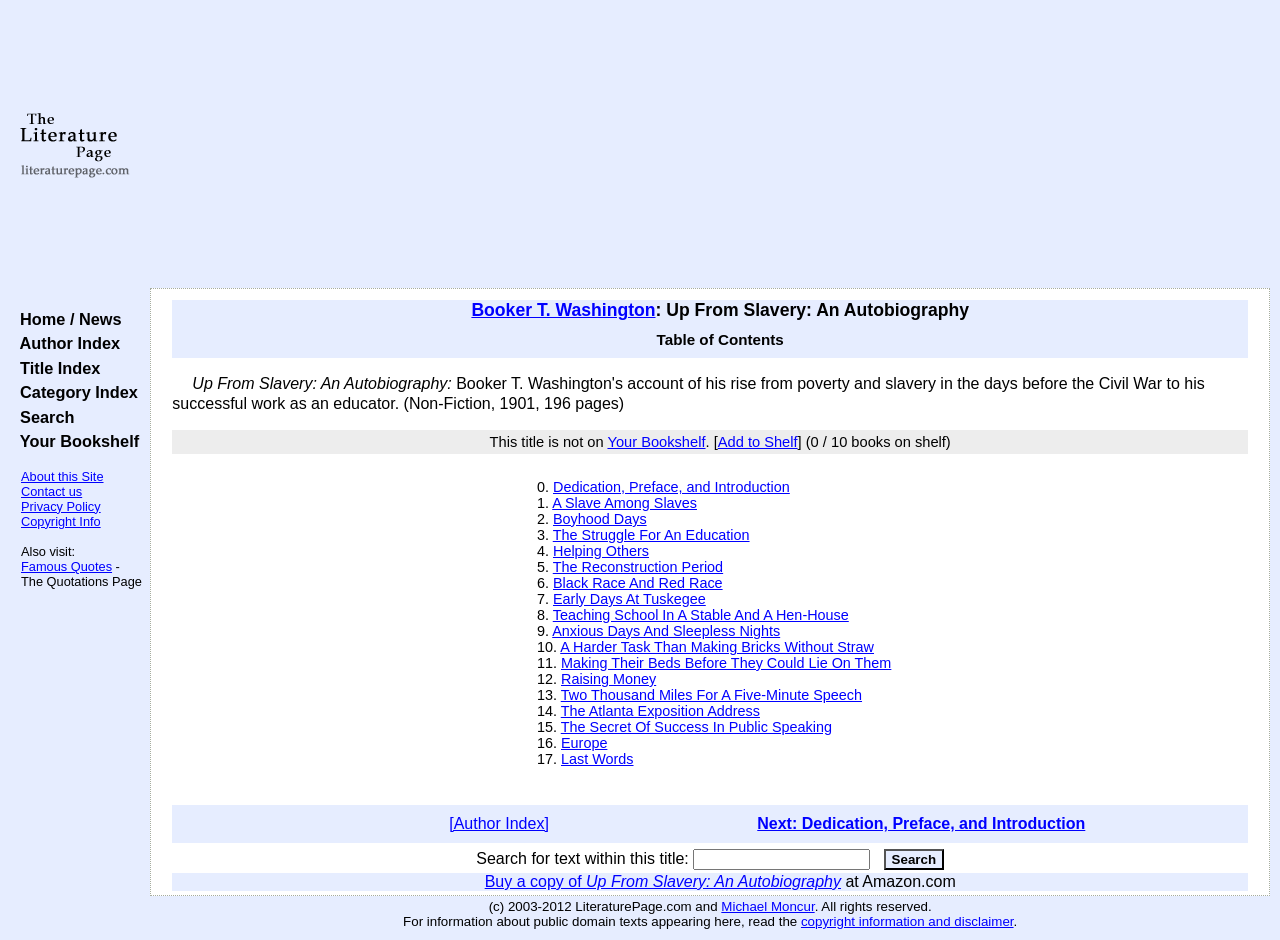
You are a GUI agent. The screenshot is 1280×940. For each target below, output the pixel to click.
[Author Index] (499, 823)
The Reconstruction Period (638, 567)
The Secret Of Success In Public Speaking (696, 727)
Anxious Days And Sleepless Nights (666, 631)
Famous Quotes (66, 566)
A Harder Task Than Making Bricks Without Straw (717, 647)
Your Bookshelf (75, 441)
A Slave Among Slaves (624, 503)
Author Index (65, 343)
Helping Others (601, 551)
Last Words (597, 759)
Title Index (55, 368)
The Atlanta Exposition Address (660, 711)
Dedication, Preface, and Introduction (671, 487)
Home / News (66, 319)
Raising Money (608, 679)
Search (42, 417)
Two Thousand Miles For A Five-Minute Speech (711, 695)
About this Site (62, 476)
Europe (584, 743)
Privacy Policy (61, 506)
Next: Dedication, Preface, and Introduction (921, 823)
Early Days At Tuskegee (629, 599)
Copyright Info (61, 521)
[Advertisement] (710, 145)
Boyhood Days (600, 519)
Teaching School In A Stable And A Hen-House (701, 615)
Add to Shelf (758, 442)
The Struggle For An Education (651, 535)
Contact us (51, 491)
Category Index (74, 392)
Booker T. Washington (563, 310)
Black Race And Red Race (638, 583)
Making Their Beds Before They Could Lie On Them (726, 663)
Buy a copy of (663, 881)
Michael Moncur (767, 906)
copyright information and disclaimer (907, 921)
